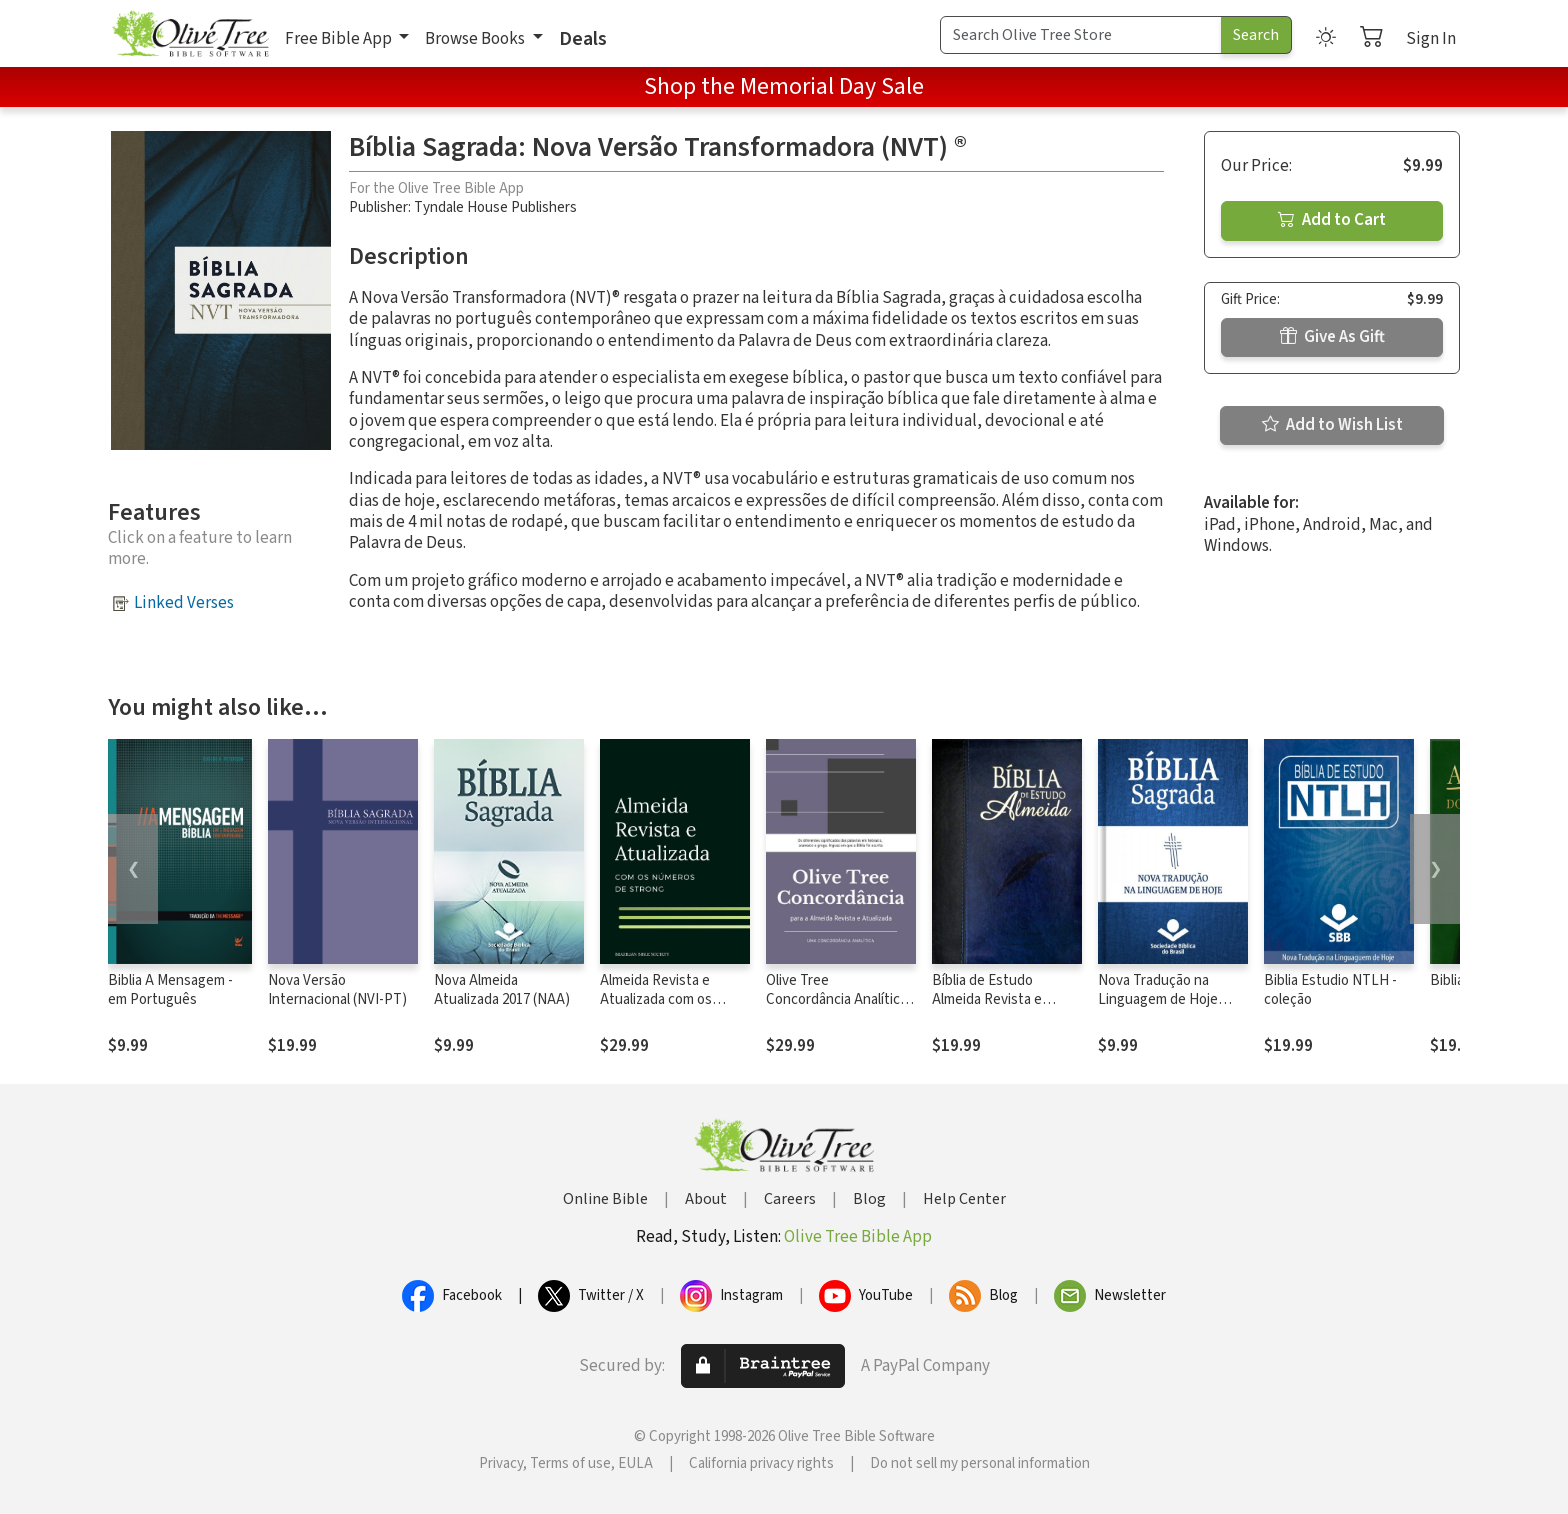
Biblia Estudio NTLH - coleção (1330, 990)
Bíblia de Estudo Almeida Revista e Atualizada (987, 999)
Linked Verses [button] (184, 603)
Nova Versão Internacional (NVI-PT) (337, 990)
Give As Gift (1332, 337)
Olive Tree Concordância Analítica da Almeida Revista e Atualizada (836, 1009)
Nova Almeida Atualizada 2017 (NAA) (502, 990)
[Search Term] (1081, 35)
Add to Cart (1332, 220)
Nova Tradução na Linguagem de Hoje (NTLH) (1158, 999)
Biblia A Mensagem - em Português (170, 990)
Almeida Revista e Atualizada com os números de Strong (660, 999)
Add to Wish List (1332, 425)
